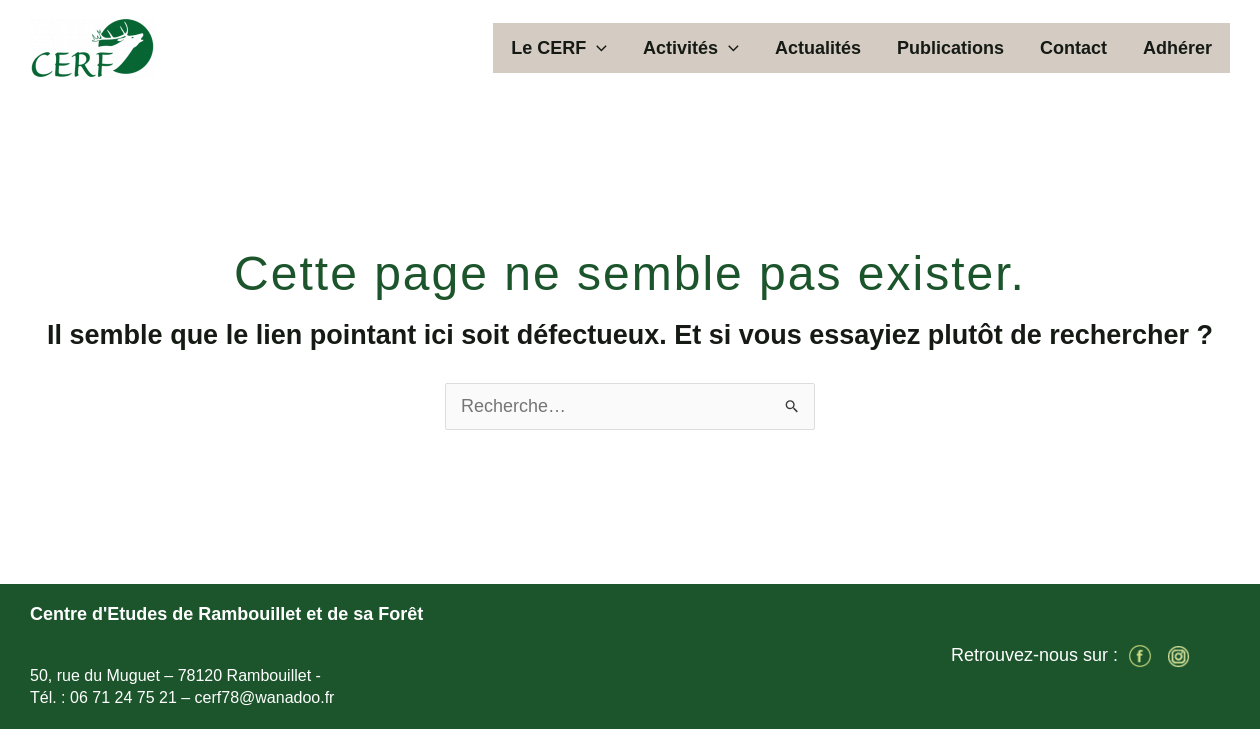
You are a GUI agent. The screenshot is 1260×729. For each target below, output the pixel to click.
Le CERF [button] (559, 48)
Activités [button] (691, 48)
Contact (1073, 48)
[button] (596, 48)
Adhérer (1177, 48)
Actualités (818, 48)
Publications (950, 48)
